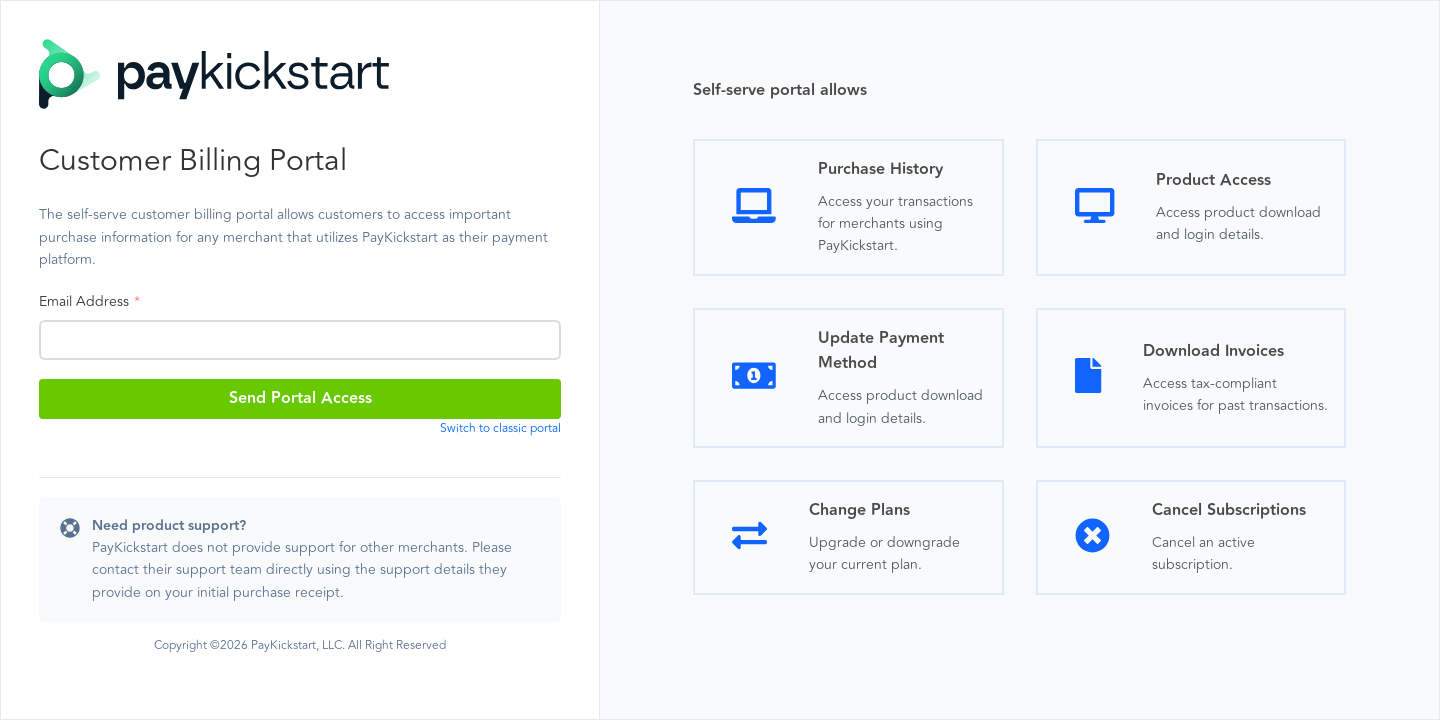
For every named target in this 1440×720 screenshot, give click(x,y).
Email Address (84, 301)
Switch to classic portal (500, 428)
